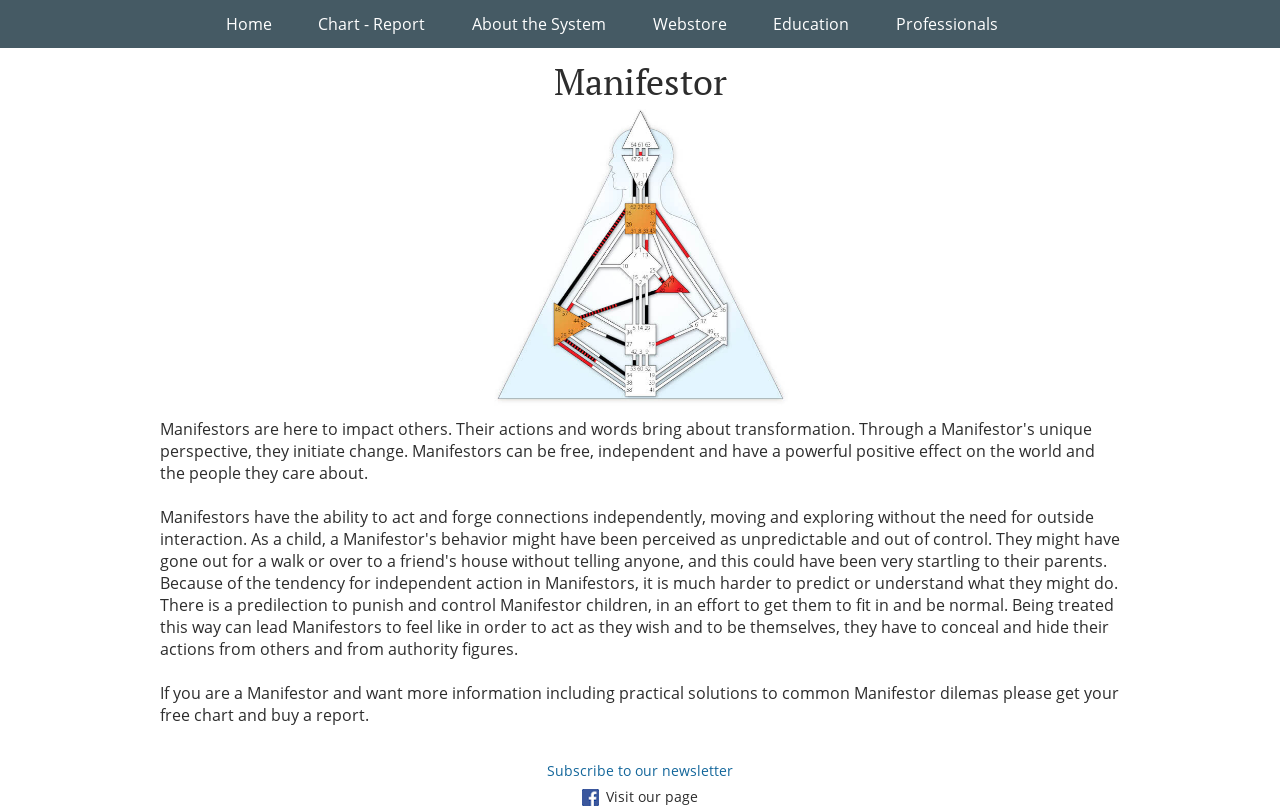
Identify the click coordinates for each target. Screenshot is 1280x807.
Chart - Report (371, 24)
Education (811, 24)
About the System (539, 24)
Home (249, 24)
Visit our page (640, 796)
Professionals (947, 24)
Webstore (690, 24)
